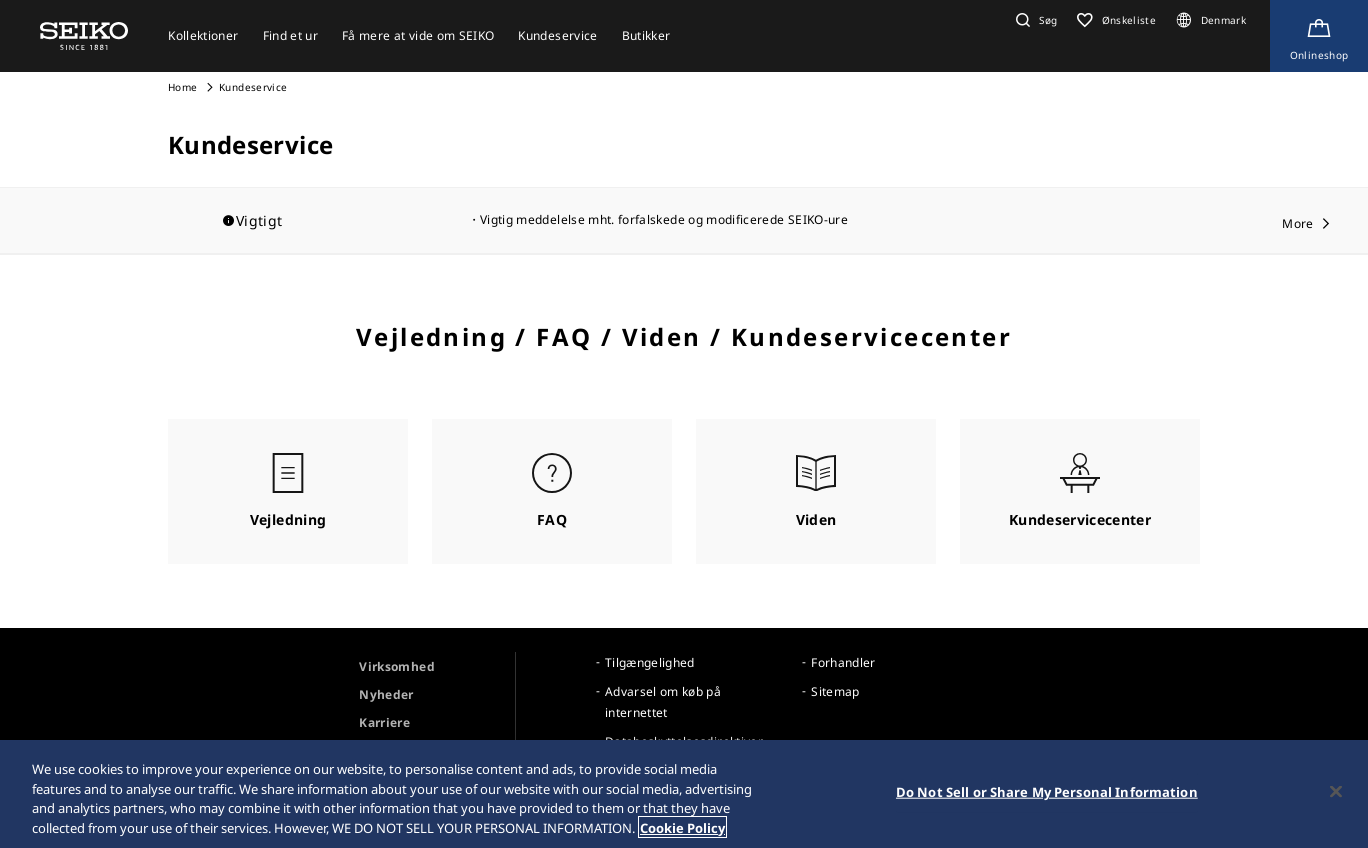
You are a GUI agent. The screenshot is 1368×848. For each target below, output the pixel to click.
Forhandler (843, 662)
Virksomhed (397, 666)
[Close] (1336, 794)
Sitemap (835, 691)
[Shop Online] (1319, 36)
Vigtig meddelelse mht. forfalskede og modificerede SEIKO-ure (664, 219)
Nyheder (386, 694)
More (1297, 223)
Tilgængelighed (650, 662)
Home (182, 87)
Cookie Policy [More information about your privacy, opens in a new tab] (682, 830)
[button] (1034, 20)
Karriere (384, 722)
